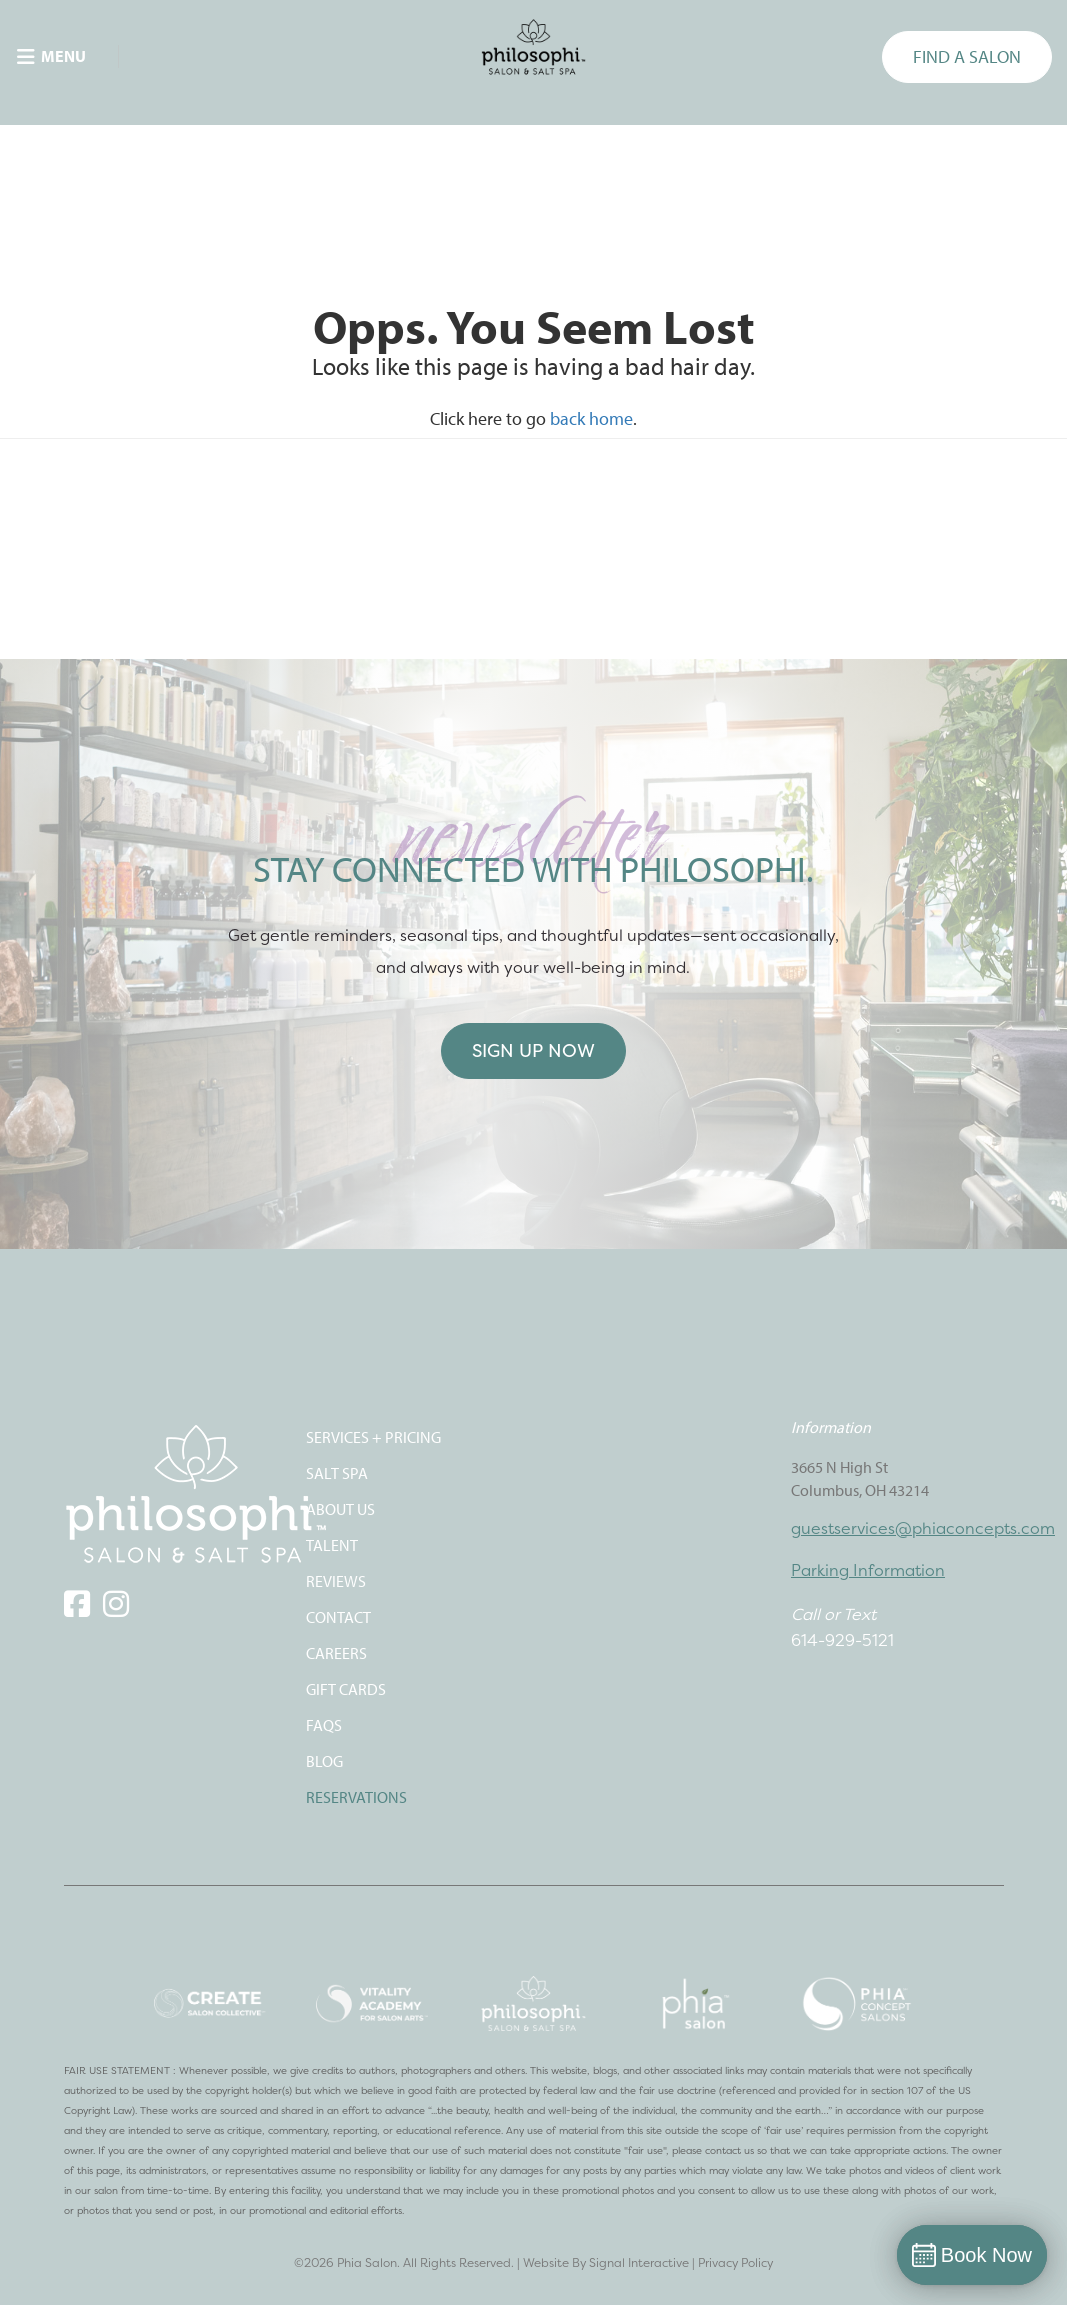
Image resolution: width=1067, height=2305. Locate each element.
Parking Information (868, 1570)
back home (591, 418)
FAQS (324, 1725)
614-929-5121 (842, 1640)
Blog (324, 1761)
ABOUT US (340, 1509)
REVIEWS (336, 1581)
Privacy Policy (735, 2262)
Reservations (356, 1797)
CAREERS (336, 1653)
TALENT (332, 1545)
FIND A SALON (967, 56)
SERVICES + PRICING (373, 1437)
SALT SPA (337, 1473)
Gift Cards (346, 1689)
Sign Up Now (533, 1050)
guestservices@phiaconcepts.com (923, 1528)
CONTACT (338, 1617)
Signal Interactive (639, 2262)
